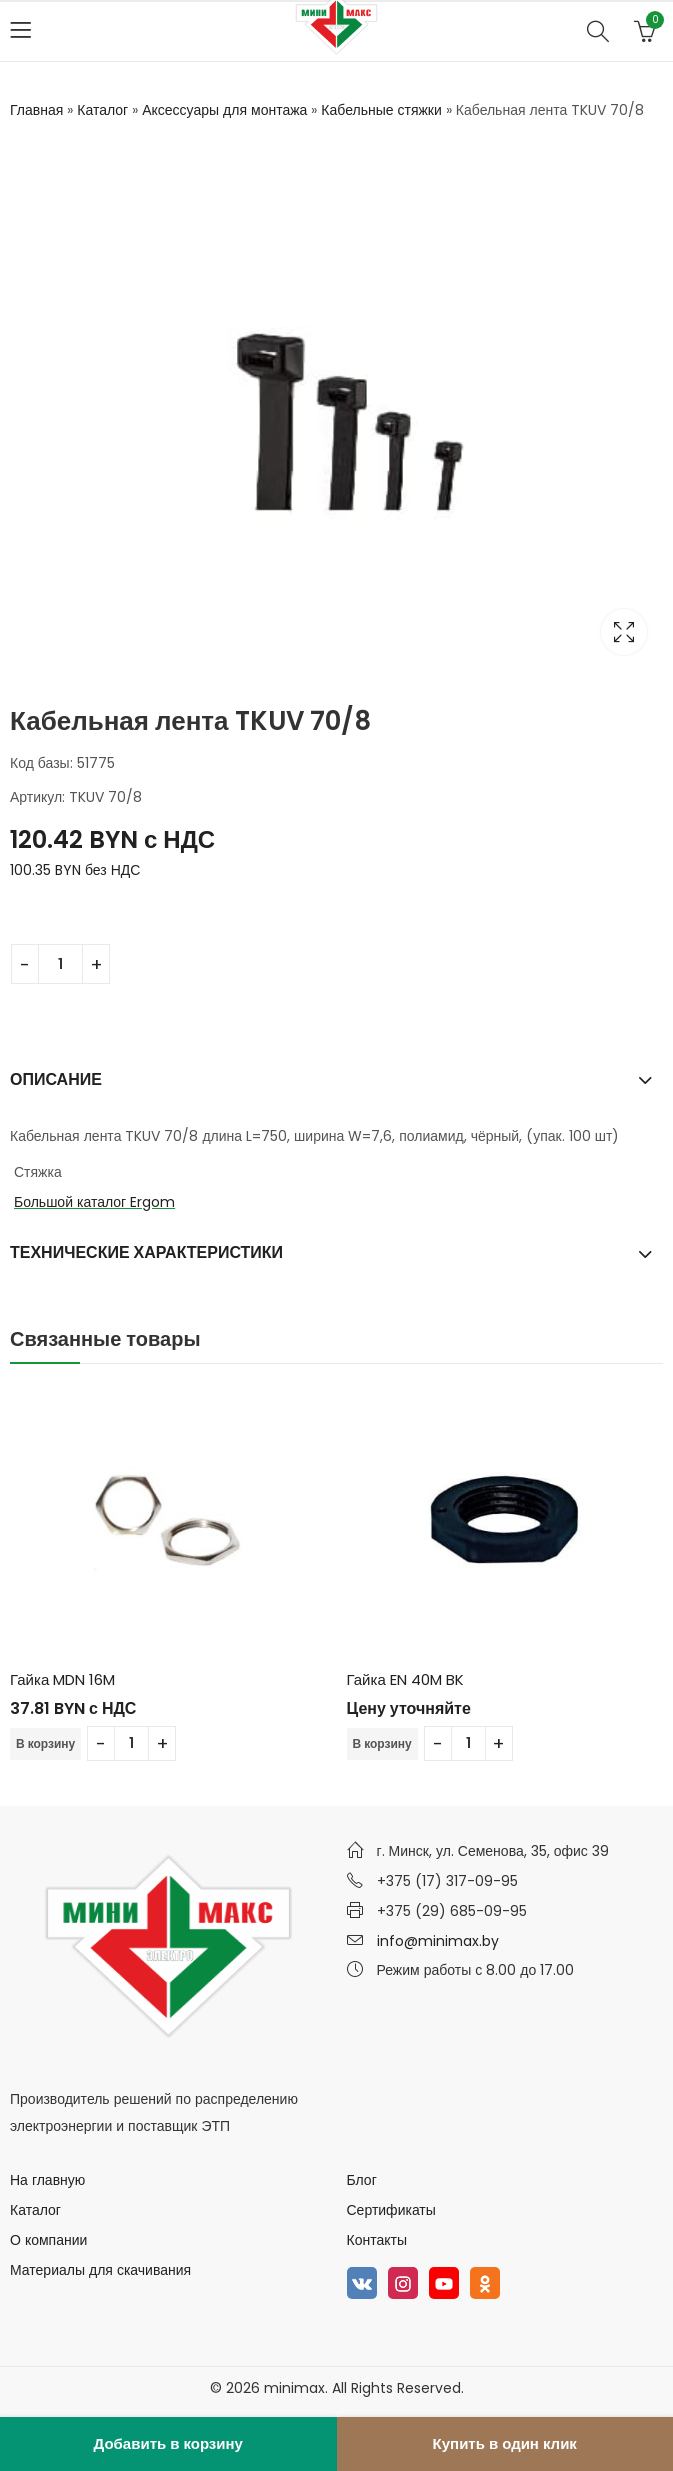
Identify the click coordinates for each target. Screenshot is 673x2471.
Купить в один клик (505, 2443)
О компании (48, 2240)
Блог (362, 2180)
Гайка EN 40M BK (405, 1678)
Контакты (377, 2240)
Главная (36, 110)
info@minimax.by (438, 1941)
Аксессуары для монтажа (224, 110)
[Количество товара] (60, 964)
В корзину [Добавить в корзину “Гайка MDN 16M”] (45, 1743)
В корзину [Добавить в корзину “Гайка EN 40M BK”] (382, 1743)
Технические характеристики (146, 1252)
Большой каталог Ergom (94, 1202)
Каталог (102, 110)
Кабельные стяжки (381, 110)
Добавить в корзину (168, 2443)
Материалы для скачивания (100, 2270)
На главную (47, 2180)
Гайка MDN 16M (62, 1678)
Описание (56, 1078)
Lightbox (624, 632)
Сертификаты (391, 2210)
